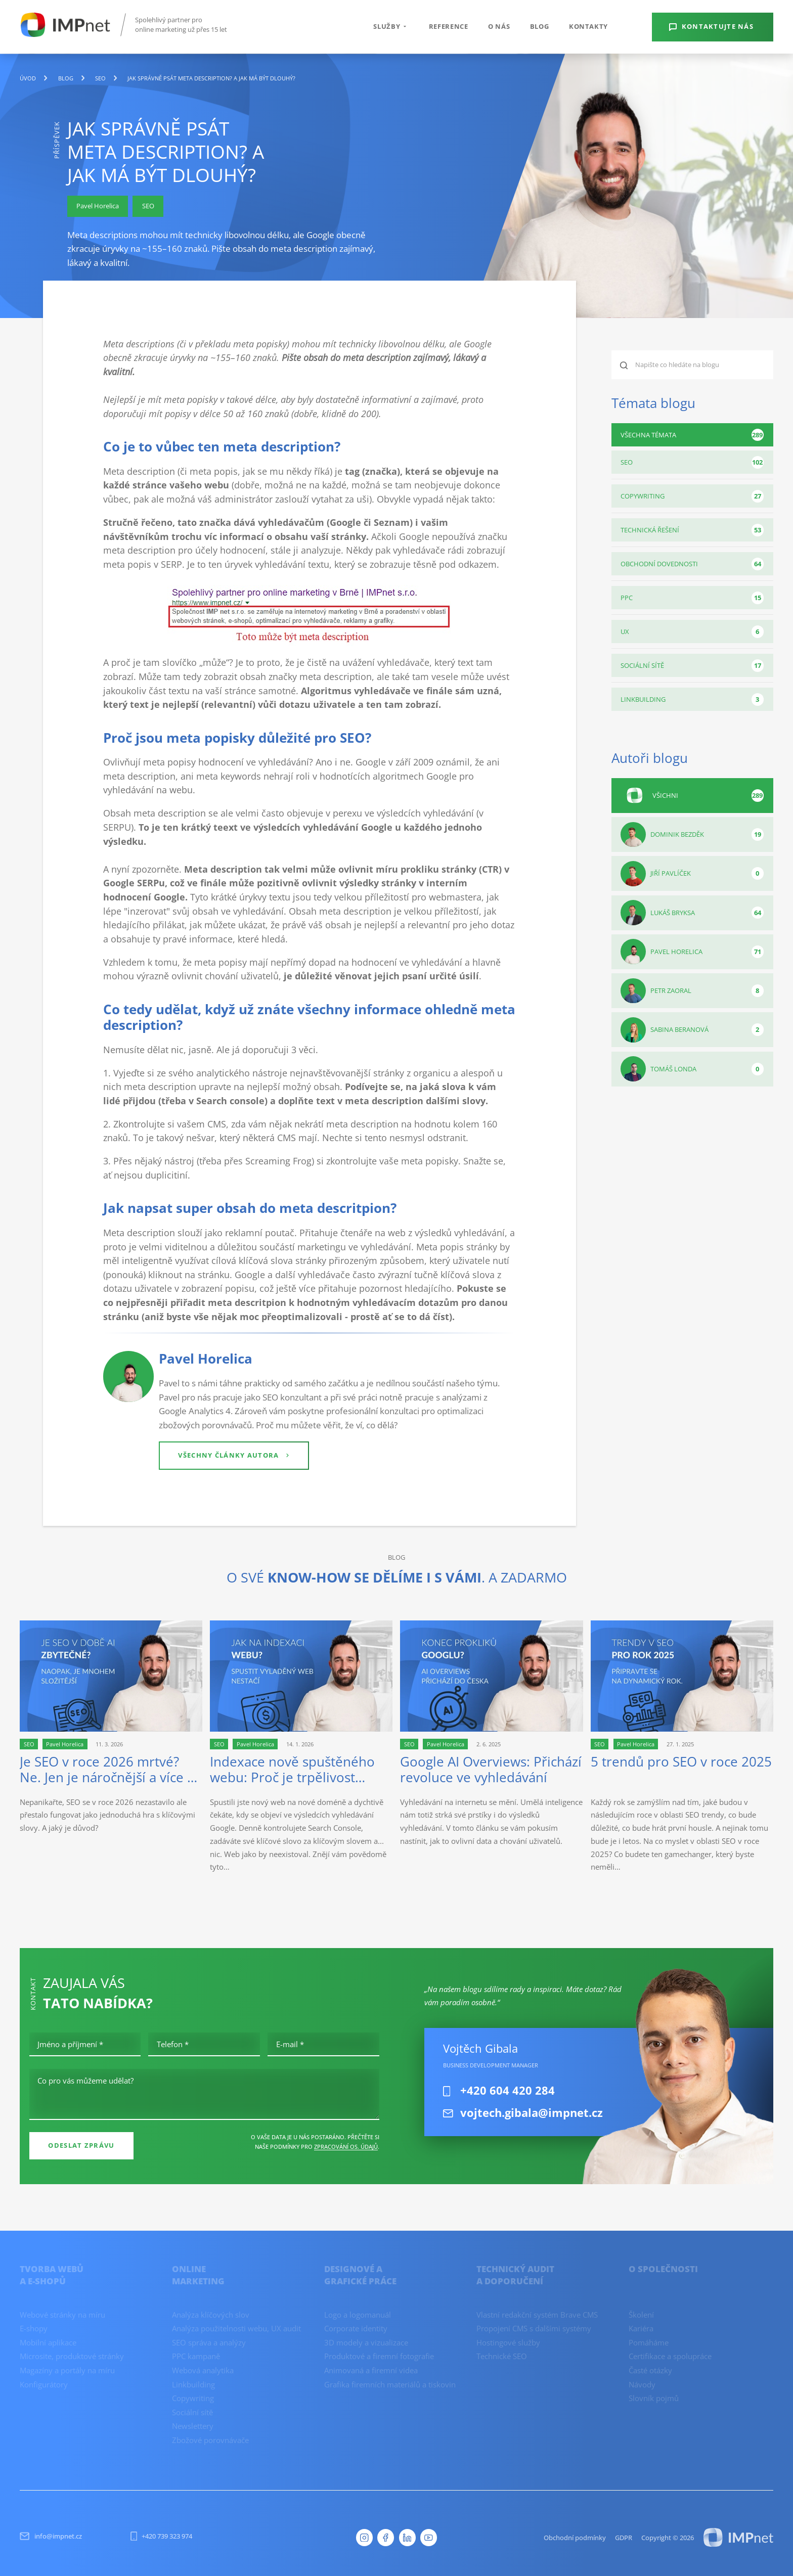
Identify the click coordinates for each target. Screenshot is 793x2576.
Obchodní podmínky (575, 2537)
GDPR (623, 2537)
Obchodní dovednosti (692, 564)
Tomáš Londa (692, 1068)
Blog (539, 26)
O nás (499, 26)
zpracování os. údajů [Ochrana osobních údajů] (346, 2146)
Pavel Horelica (692, 951)
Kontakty (588, 26)
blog (65, 78)
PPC (692, 598)
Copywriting (692, 496)
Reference (448, 26)
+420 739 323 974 (161, 2536)
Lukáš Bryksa (692, 912)
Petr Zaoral (692, 991)
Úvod (28, 78)
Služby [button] (391, 26)
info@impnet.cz (50, 2536)
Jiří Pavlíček (692, 873)
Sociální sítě (692, 665)
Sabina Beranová (692, 1030)
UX (692, 631)
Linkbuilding (692, 699)
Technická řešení (692, 530)
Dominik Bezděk (692, 834)
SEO (100, 78)
